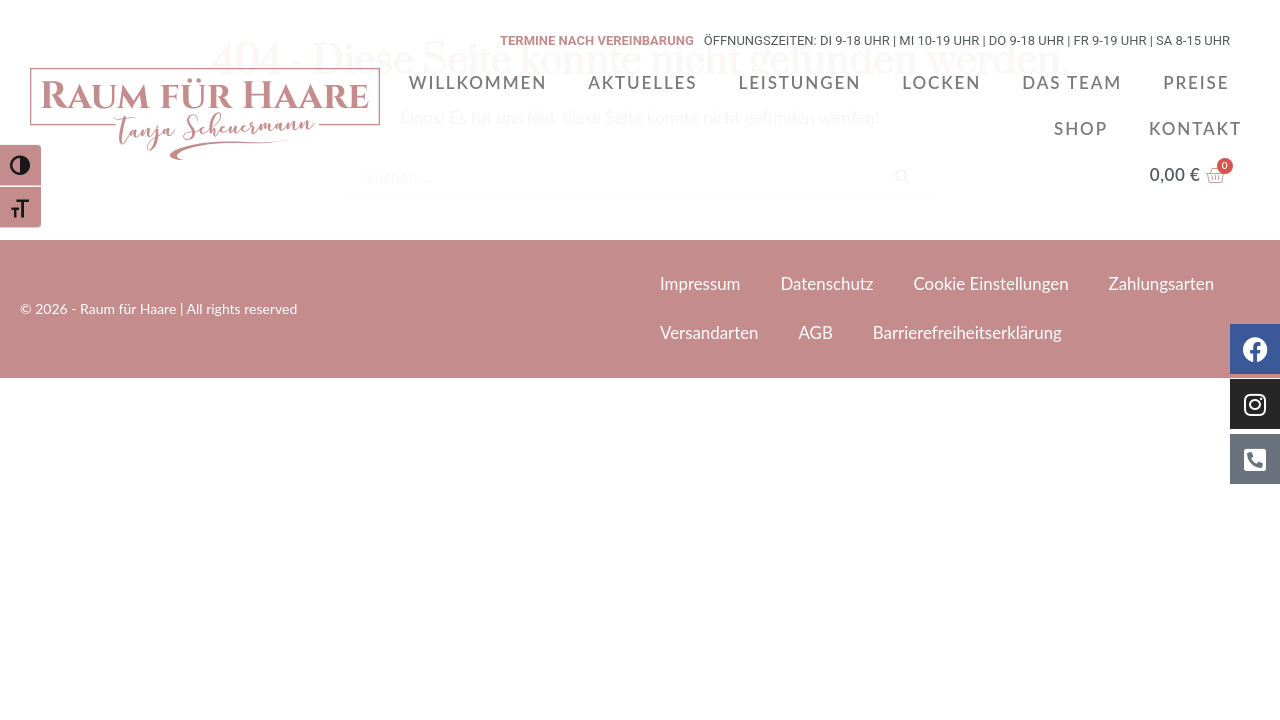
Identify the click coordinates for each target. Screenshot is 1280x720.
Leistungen (799, 82)
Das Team (1072, 82)
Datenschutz (828, 283)
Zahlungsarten (1164, 283)
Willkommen (478, 82)
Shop (1081, 128)
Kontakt (1195, 128)
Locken (941, 82)
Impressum (700, 283)
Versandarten (709, 332)
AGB (816, 332)
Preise (1196, 82)
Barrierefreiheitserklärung (969, 332)
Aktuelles (642, 82)
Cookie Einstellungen (993, 283)
